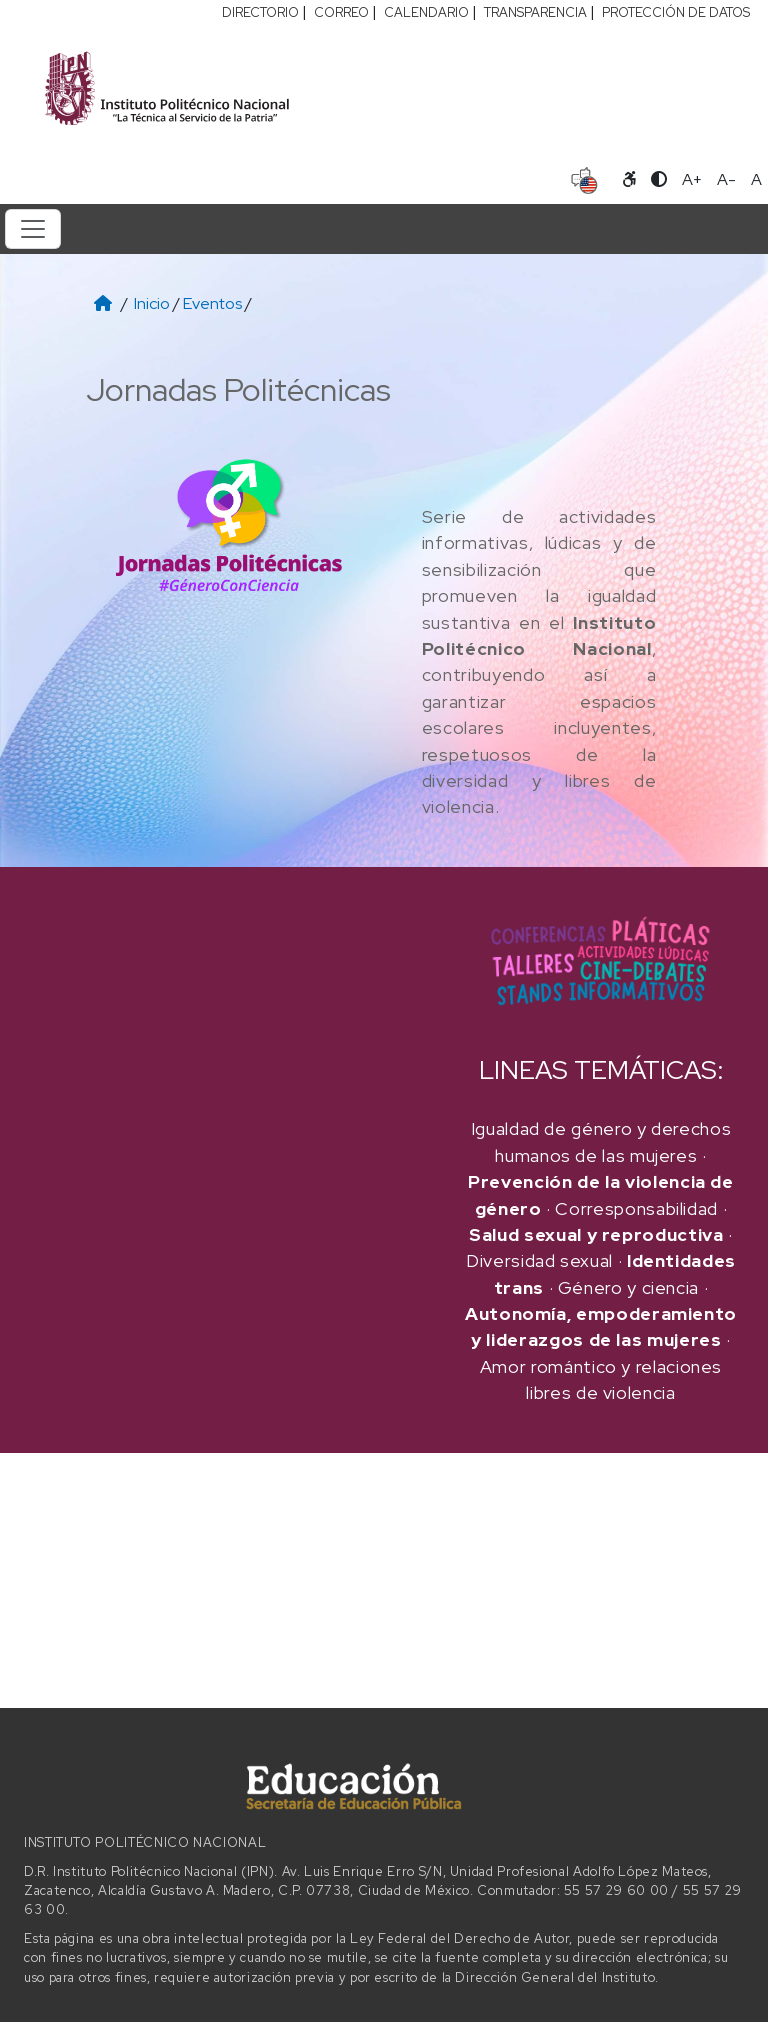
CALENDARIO (426, 12)
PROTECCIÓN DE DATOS (676, 12)
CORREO (341, 12)
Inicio (152, 303)
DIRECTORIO (260, 12)
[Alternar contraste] (659, 180)
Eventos (212, 303)
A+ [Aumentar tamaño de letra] (692, 179)
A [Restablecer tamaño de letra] (756, 179)
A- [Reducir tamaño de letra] (726, 179)
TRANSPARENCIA (535, 12)
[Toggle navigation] (33, 229)
